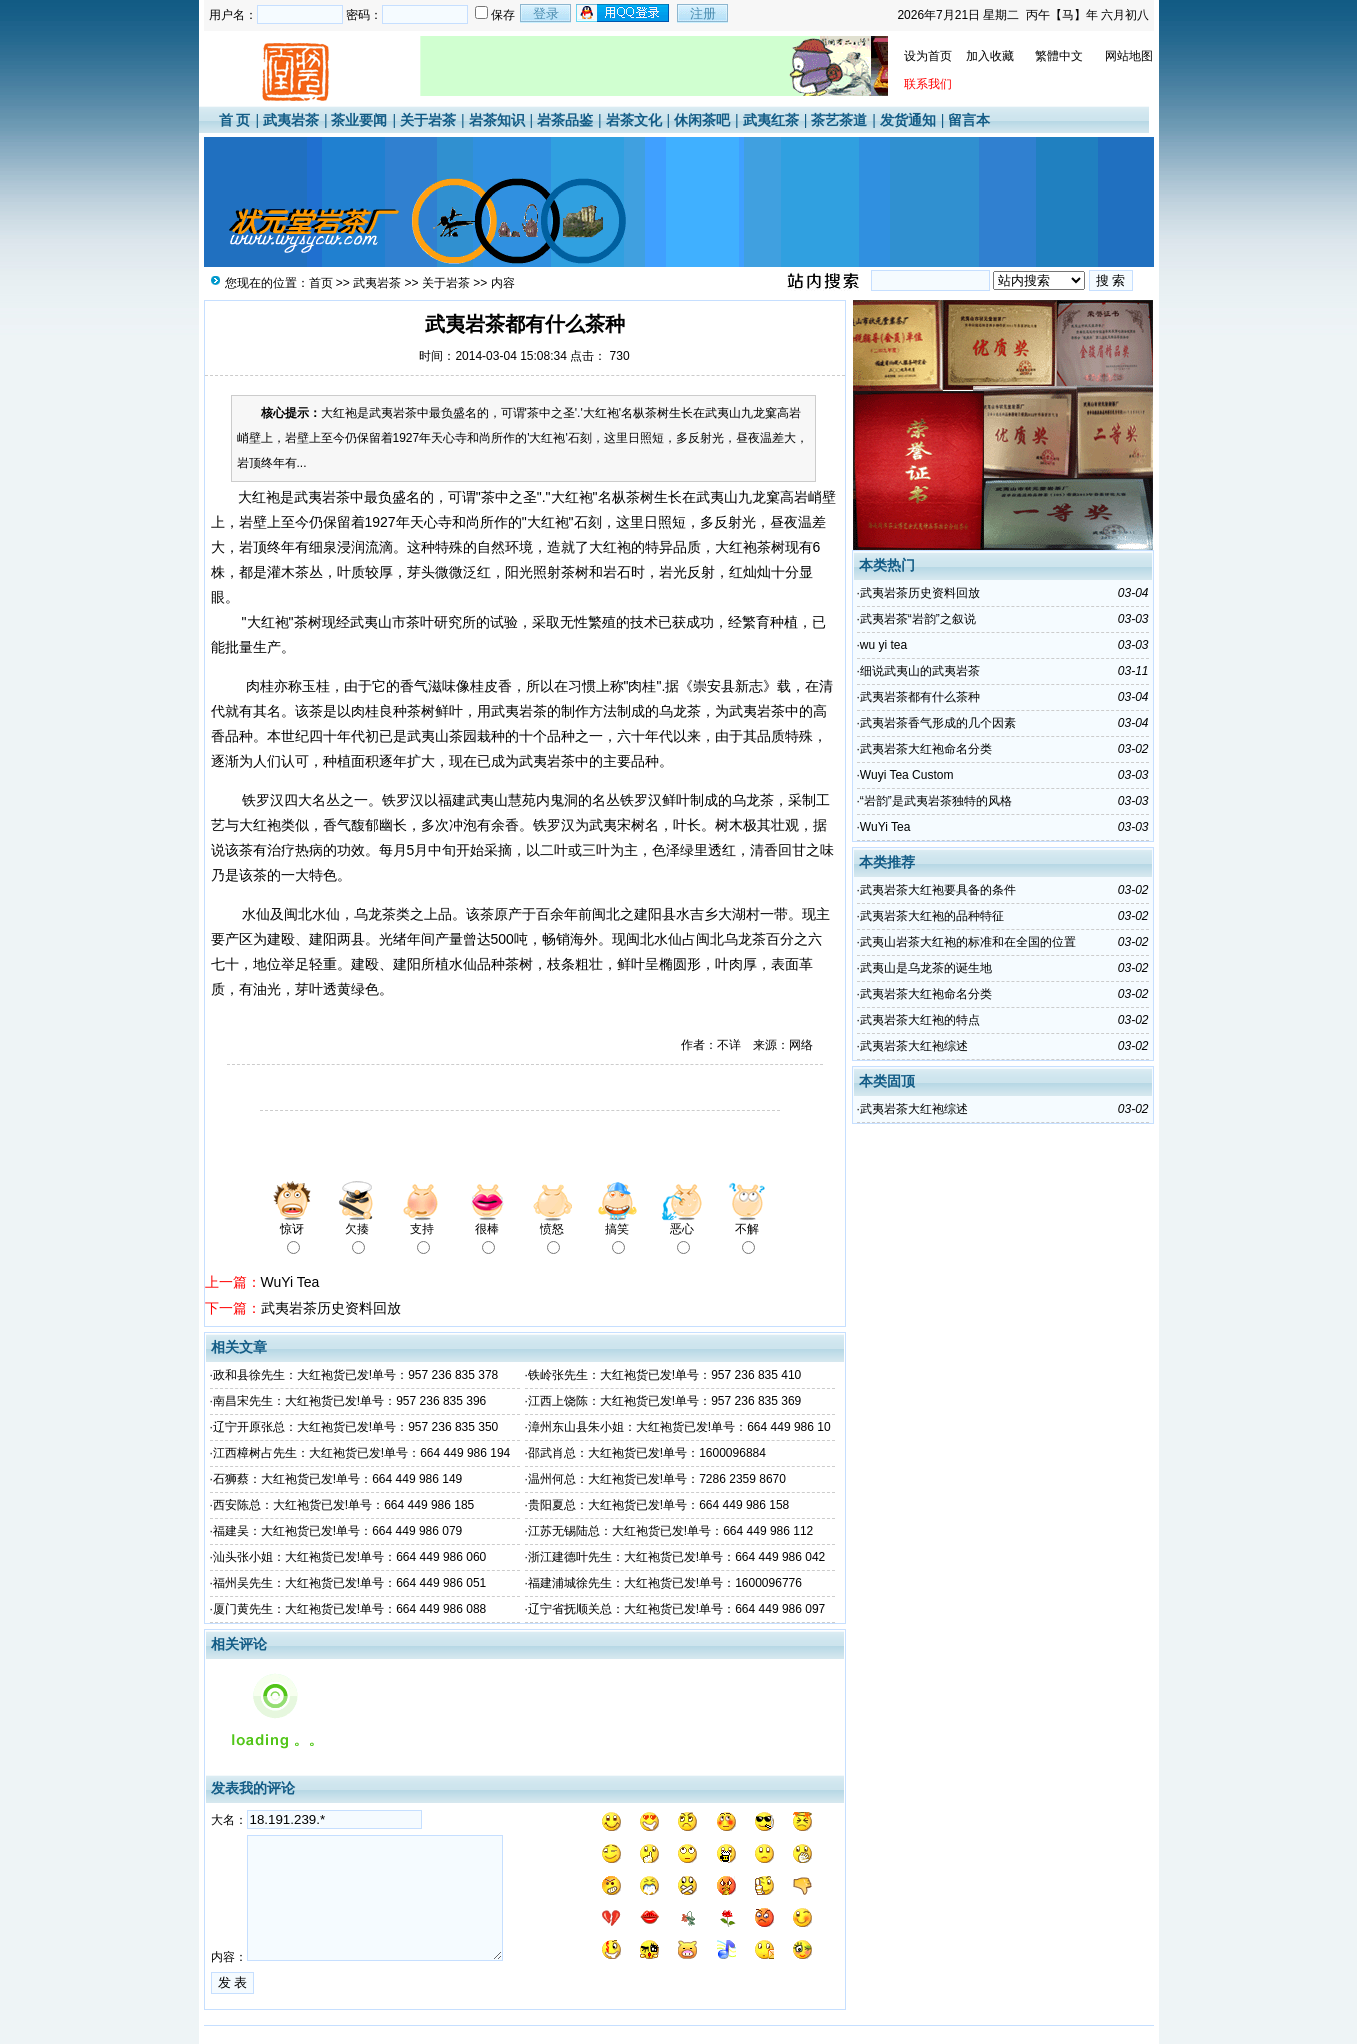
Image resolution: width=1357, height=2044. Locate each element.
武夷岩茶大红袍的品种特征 (932, 916)
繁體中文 (1059, 56)
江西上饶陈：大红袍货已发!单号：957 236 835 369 (664, 1401)
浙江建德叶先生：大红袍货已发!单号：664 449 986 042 (676, 1557)
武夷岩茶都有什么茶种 (920, 697)
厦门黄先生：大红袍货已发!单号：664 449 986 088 (349, 1609)
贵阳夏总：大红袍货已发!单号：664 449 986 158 (658, 1505)
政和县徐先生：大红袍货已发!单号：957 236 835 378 (355, 1375)
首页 (321, 283)
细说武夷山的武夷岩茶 (920, 671)
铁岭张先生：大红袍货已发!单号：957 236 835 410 (664, 1375)
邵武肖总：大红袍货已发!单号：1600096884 (647, 1453)
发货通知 (908, 120)
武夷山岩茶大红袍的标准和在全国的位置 (968, 942)
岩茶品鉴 (565, 120)
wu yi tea (883, 645)
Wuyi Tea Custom (907, 775)
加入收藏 (990, 56)
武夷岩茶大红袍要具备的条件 (938, 890)
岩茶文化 (634, 120)
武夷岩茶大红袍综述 (914, 1046)
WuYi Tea (290, 1282)
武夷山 (717, 497)
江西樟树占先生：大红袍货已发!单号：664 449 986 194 (361, 1453)
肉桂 (260, 686)
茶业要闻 (359, 120)
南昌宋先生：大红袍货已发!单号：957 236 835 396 (349, 1401)
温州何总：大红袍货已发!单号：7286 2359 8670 (657, 1479)
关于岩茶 (428, 120)
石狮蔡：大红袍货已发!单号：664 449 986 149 (337, 1479)
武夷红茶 (771, 120)
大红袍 (255, 497)
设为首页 (928, 56)
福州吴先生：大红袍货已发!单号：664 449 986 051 (349, 1583)
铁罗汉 (263, 800)
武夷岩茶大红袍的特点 (920, 1020)
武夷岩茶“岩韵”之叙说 (918, 619)
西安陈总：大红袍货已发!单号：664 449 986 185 (343, 1505)
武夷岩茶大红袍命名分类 (926, 749)
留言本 (969, 120)
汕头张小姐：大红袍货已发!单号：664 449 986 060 (349, 1557)
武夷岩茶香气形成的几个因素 (938, 723)
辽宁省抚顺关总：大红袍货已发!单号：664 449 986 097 (676, 1609)
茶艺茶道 (839, 120)
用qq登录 (624, 13)
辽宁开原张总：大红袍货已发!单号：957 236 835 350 (355, 1427)
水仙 (256, 914)
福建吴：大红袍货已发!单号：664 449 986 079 (337, 1531)
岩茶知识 (497, 120)
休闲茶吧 (702, 120)
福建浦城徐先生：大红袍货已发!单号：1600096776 (665, 1583)
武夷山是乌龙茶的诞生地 (926, 968)
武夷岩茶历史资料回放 (331, 1308)
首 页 (235, 120)
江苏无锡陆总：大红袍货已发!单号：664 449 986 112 (670, 1531)
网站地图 (1129, 56)
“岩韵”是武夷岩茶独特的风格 (936, 801)
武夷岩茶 (291, 120)
